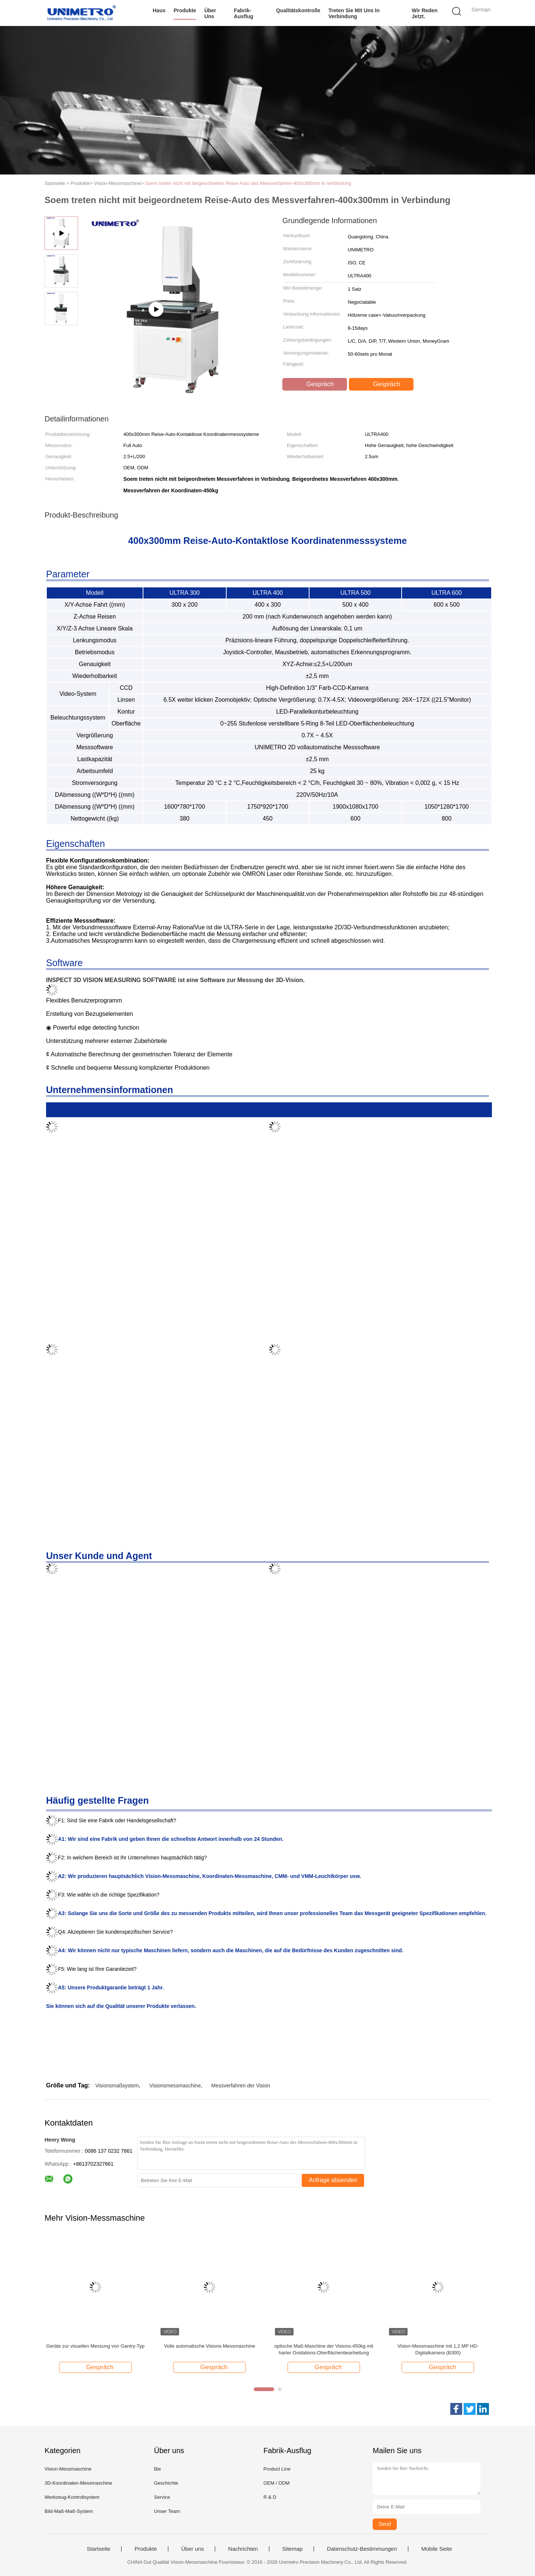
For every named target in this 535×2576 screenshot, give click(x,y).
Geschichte (166, 2483)
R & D (269, 2497)
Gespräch (315, 384)
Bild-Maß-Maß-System (69, 2511)
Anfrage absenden (333, 2180)
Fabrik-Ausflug (243, 13)
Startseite (98, 2548)
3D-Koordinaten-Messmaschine (78, 2483)
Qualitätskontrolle (298, 10)
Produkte (185, 10)
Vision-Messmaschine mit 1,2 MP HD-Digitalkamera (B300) (438, 2349)
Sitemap (292, 2548)
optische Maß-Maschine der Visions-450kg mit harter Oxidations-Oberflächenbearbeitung (323, 2349)
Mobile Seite (436, 2548)
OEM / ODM (276, 2483)
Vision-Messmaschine (68, 2469)
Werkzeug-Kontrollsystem (72, 2497)
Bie (157, 2469)
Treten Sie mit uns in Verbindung (354, 13)
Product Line (277, 2469)
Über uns (210, 13)
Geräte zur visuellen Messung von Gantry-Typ (95, 2346)
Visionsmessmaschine (175, 2085)
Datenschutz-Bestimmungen (362, 2548)
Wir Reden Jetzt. (424, 13)
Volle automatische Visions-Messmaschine (209, 2346)
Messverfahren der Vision (240, 2085)
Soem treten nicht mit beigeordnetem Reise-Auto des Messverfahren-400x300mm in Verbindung (248, 183)
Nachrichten (243, 2548)
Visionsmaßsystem (117, 2085)
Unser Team (167, 2511)
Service (162, 2497)
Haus (159, 10)
